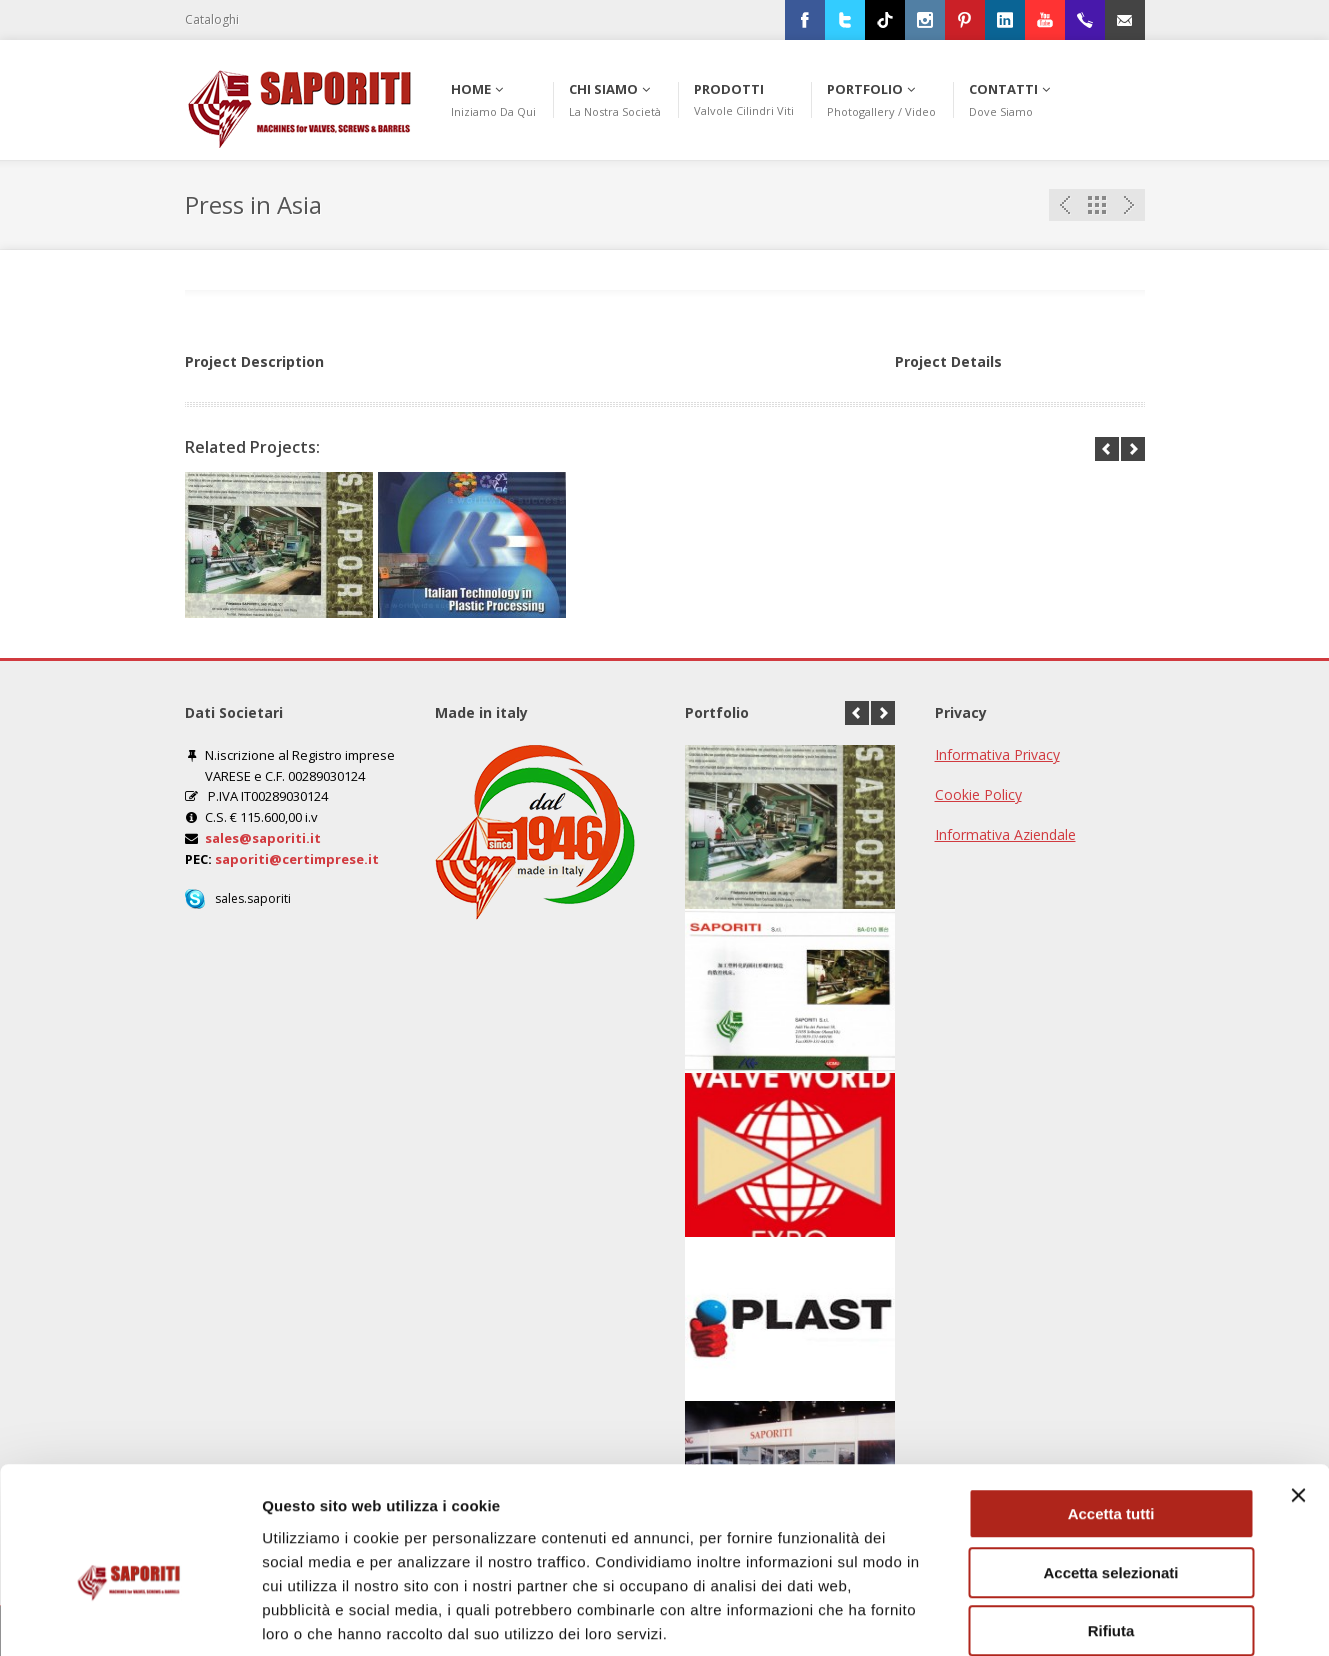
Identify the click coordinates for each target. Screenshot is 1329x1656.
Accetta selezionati (1110, 1470)
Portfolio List (1097, 205)
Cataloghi (212, 19)
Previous (1065, 205)
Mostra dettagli (1052, 1616)
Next (1129, 205)
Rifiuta (1111, 1528)
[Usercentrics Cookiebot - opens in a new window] (129, 1617)
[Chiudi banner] (1298, 1393)
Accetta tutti (1111, 1411)
